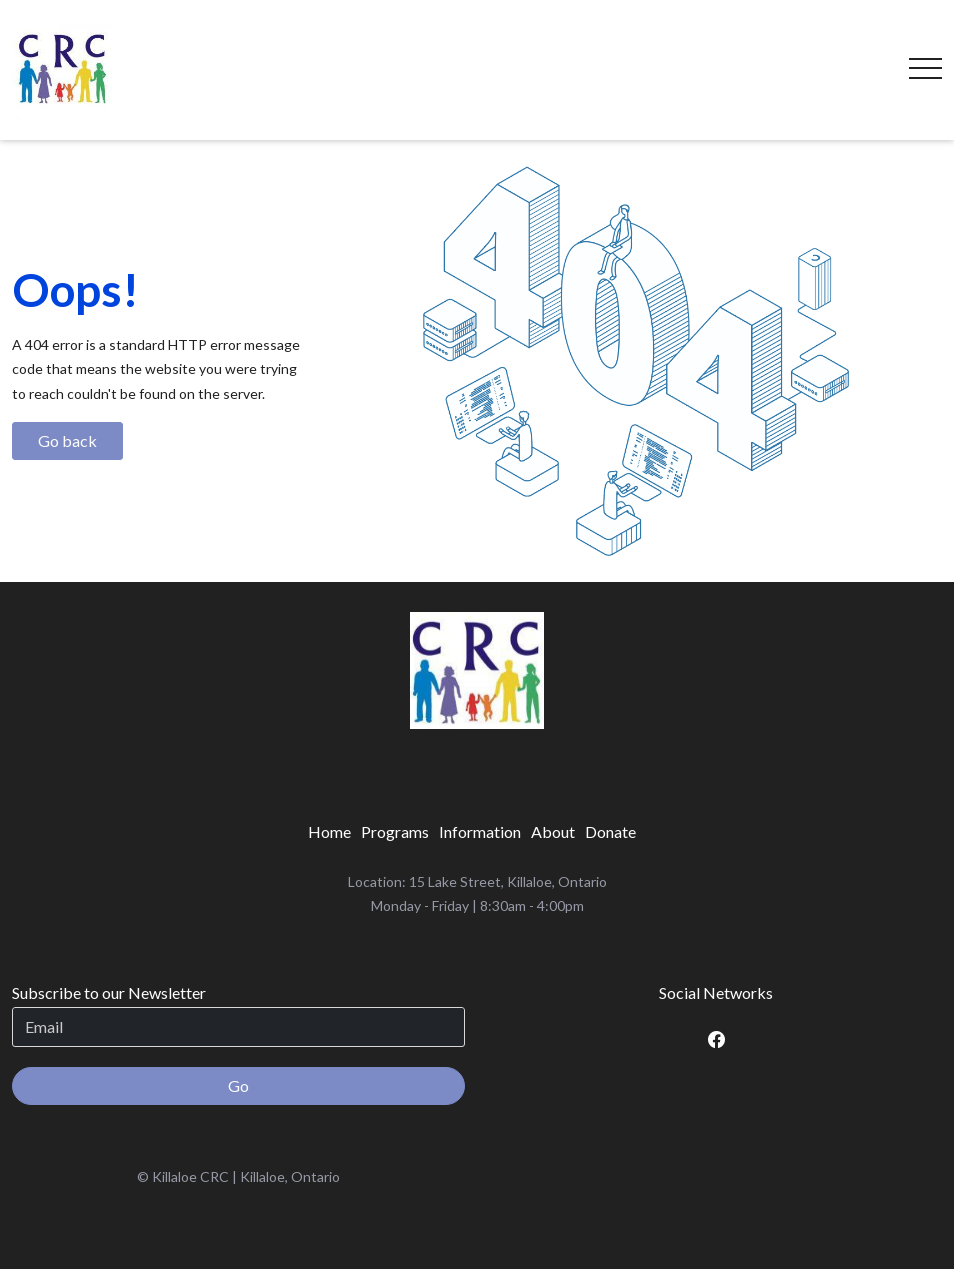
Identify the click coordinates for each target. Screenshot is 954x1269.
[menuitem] (329, 832)
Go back (67, 440)
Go (238, 1085)
